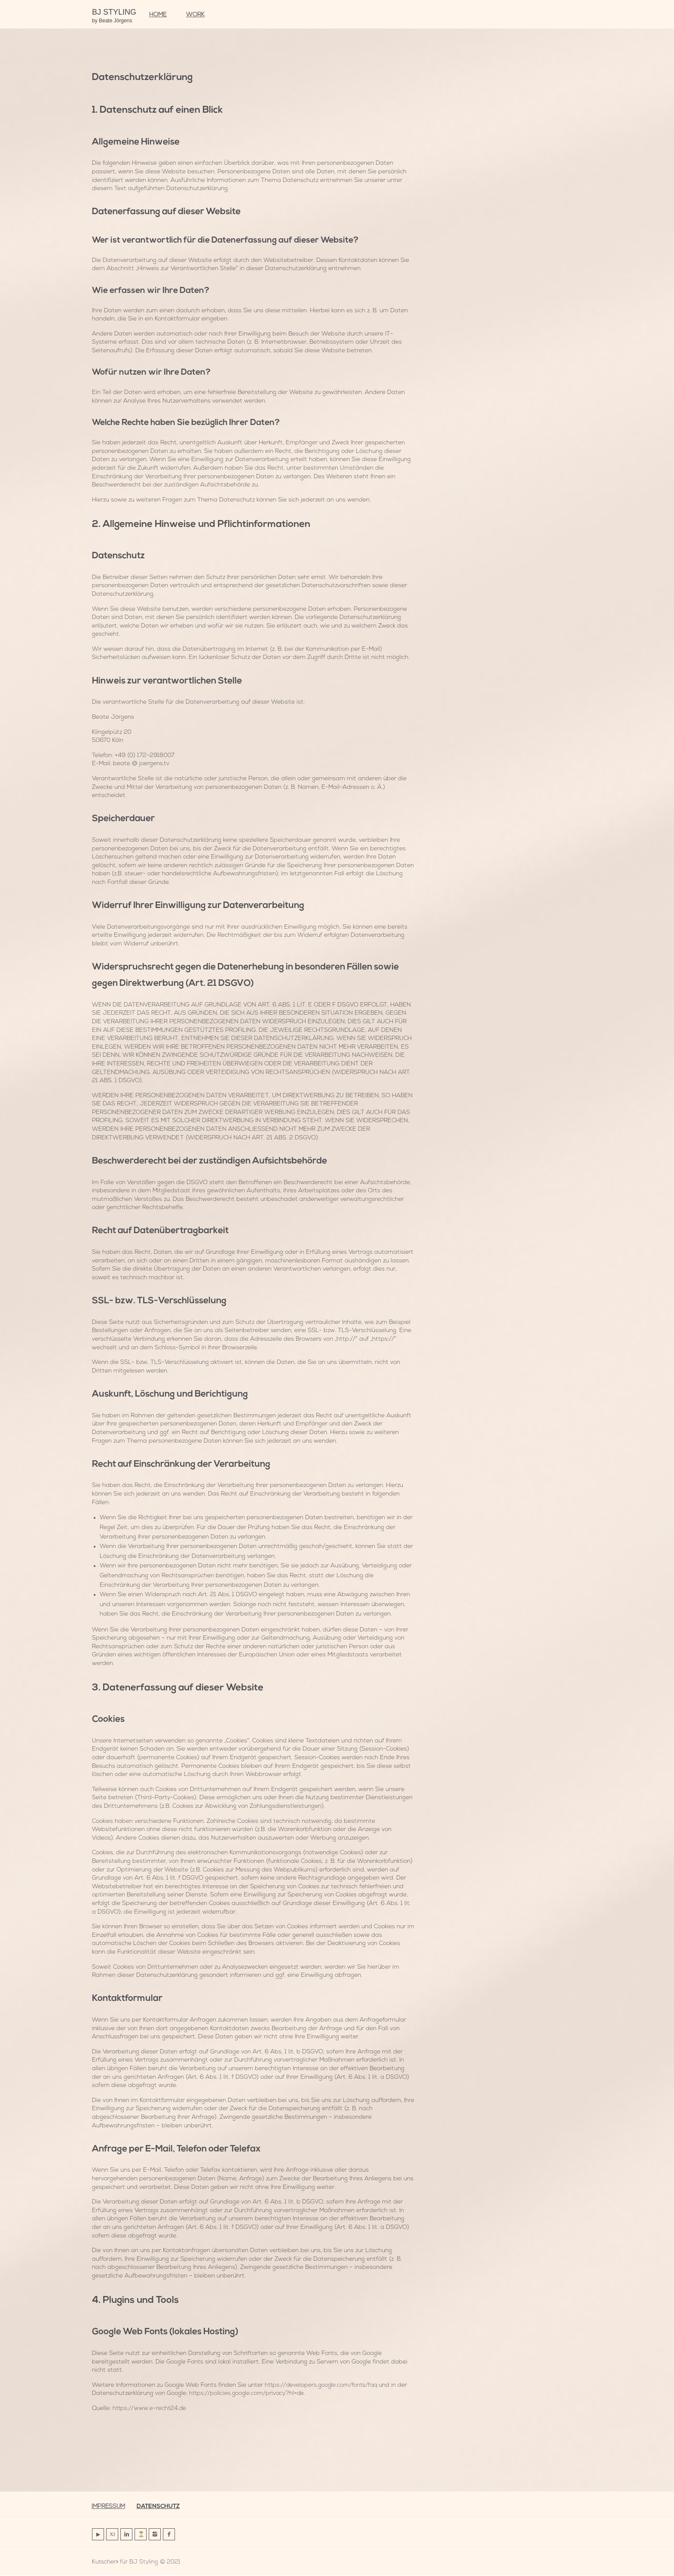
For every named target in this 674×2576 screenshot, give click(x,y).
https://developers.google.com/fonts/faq (322, 2385)
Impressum (109, 2507)
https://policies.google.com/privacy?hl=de (247, 2393)
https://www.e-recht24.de (150, 2408)
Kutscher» (105, 2563)
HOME (158, 15)
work (195, 15)
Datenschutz (161, 2507)
